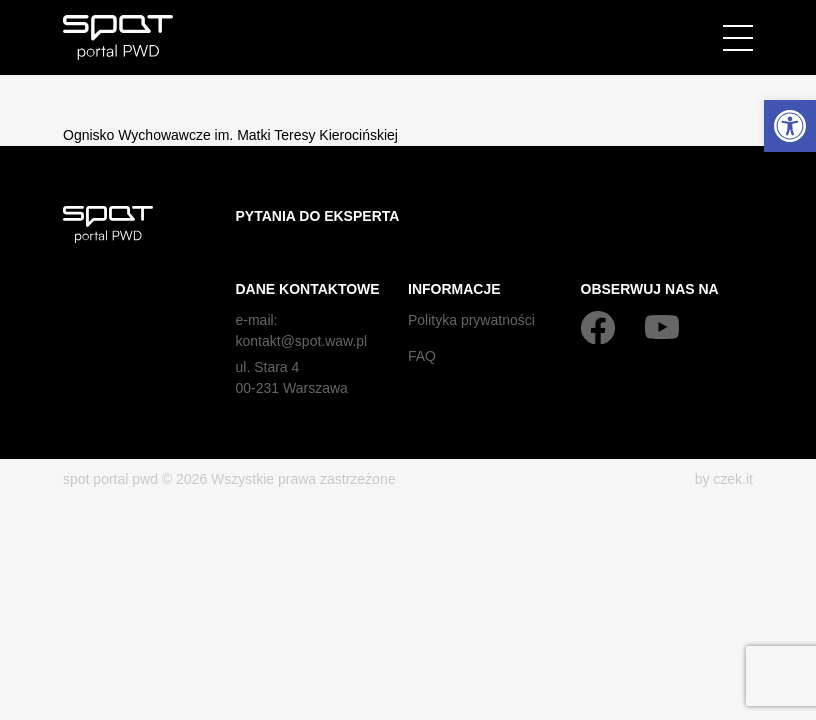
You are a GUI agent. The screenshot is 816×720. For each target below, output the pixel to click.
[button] (790, 126)
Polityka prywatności (471, 320)
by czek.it (724, 479)
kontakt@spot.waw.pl (302, 341)
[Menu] (738, 38)
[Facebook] (598, 327)
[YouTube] (662, 327)
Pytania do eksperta (318, 216)
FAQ (422, 356)
